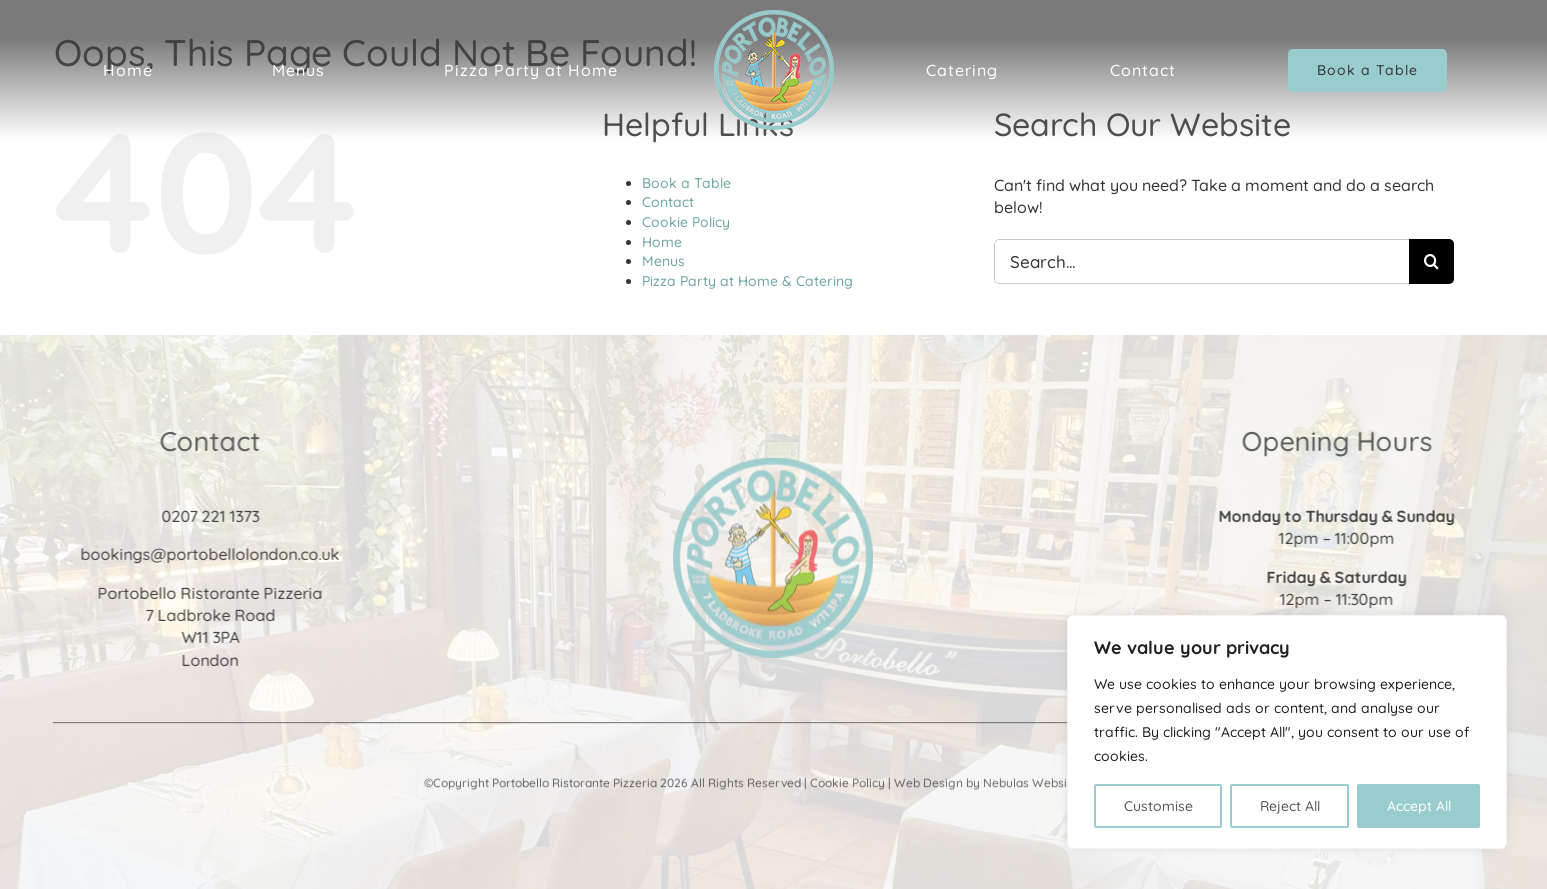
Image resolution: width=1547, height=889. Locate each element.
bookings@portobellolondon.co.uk (208, 554)
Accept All (1419, 806)
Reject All (1290, 806)
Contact (668, 202)
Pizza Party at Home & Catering (747, 281)
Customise (1158, 806)
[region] (1287, 732)
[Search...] (1201, 261)
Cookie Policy (686, 222)
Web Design (928, 785)
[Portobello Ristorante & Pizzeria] (773, 468)
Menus (663, 261)
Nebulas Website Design (1052, 785)
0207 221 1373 (208, 516)
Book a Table (686, 183)
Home (662, 242)
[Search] (1431, 261)
